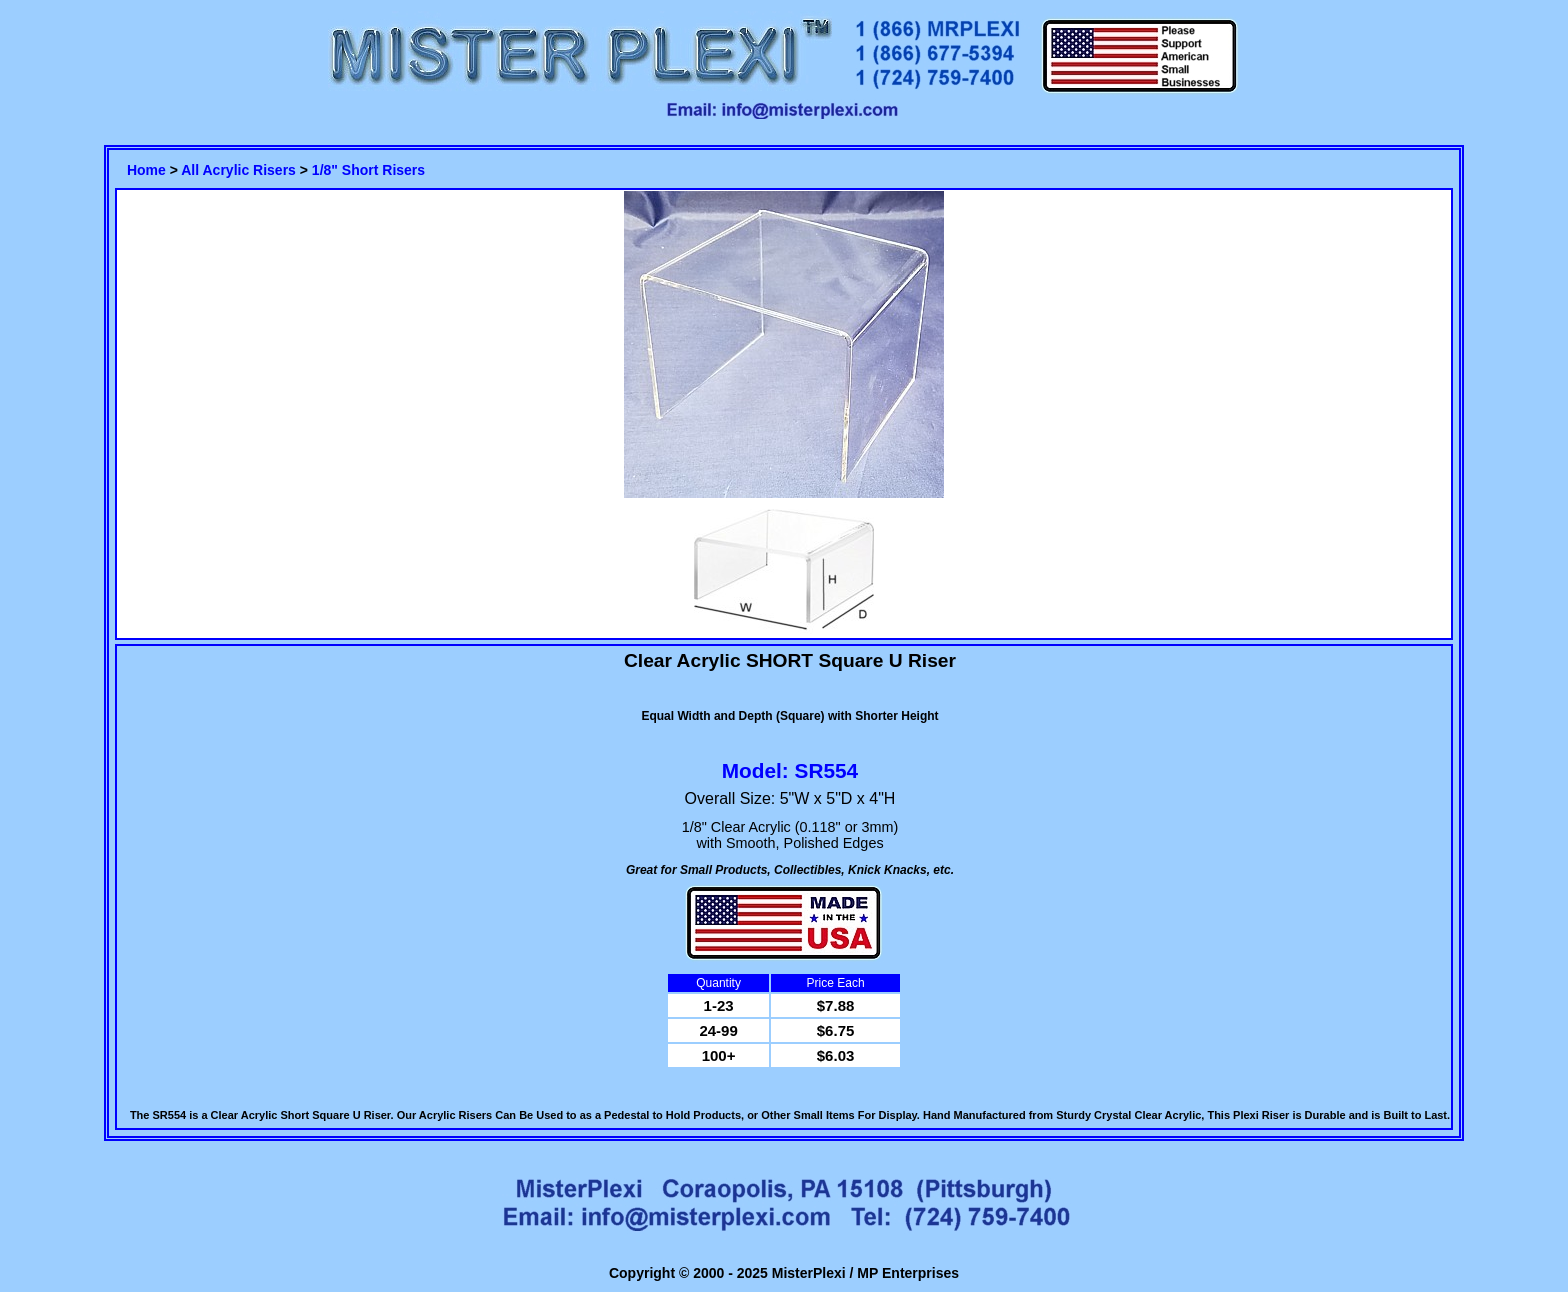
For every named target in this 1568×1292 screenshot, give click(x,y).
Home (146, 170)
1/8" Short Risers (368, 170)
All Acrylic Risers (238, 170)
